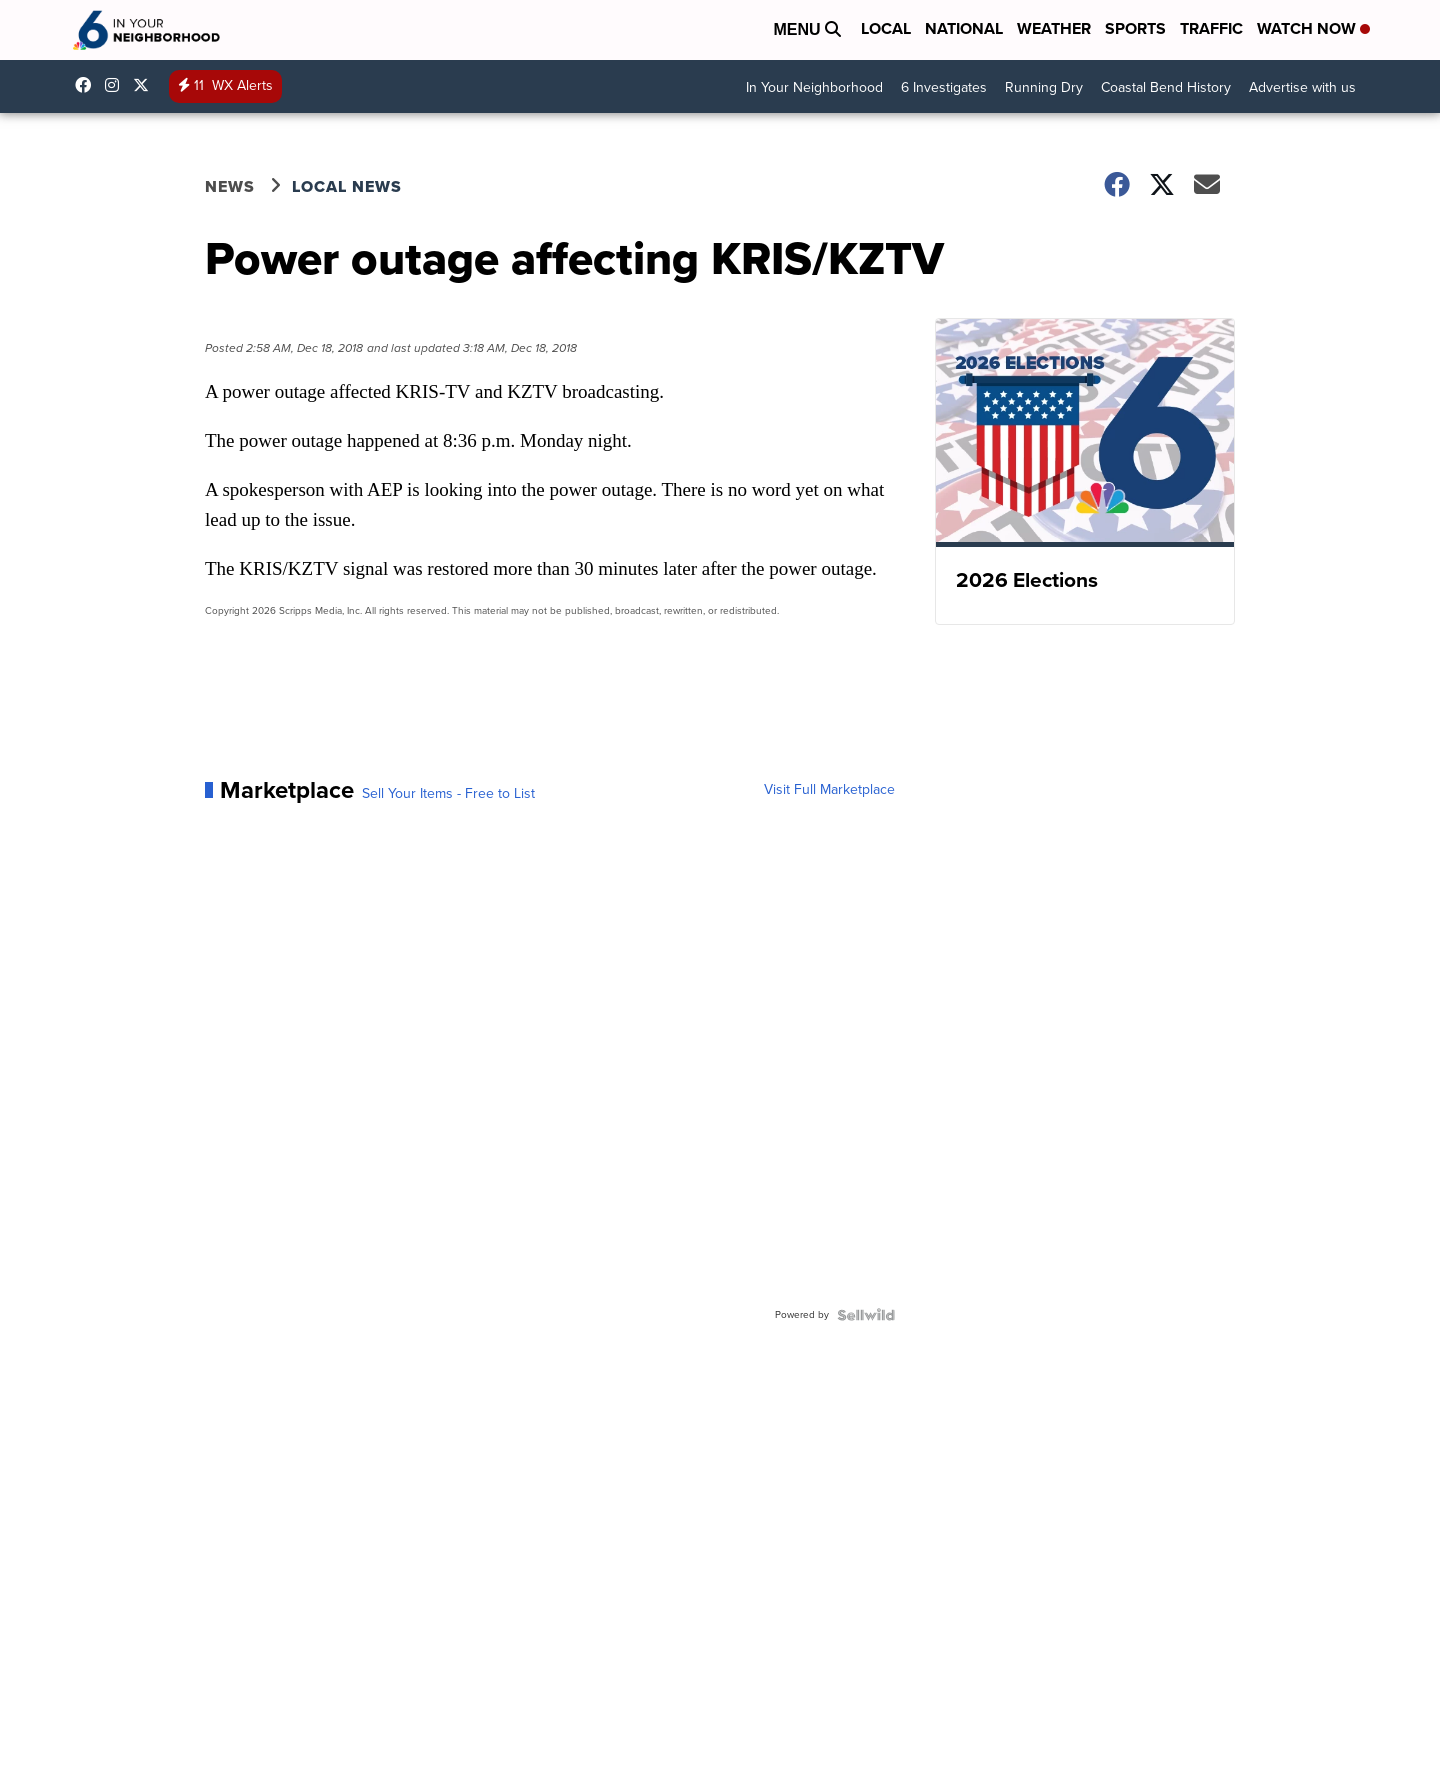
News (230, 186)
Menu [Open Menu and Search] (807, 29)
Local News (347, 186)
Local (886, 28)
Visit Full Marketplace (829, 790)
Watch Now (1313, 28)
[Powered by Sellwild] (866, 1315)
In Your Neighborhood (814, 87)
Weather (1054, 28)
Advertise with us (1302, 87)
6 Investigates (944, 87)
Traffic (1211, 28)
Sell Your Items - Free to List (448, 794)
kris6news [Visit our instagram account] (117, 85)
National (964, 28)
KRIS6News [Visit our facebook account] (88, 85)
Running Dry (1044, 87)
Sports (1135, 28)
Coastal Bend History (1166, 87)
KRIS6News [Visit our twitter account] (146, 85)
